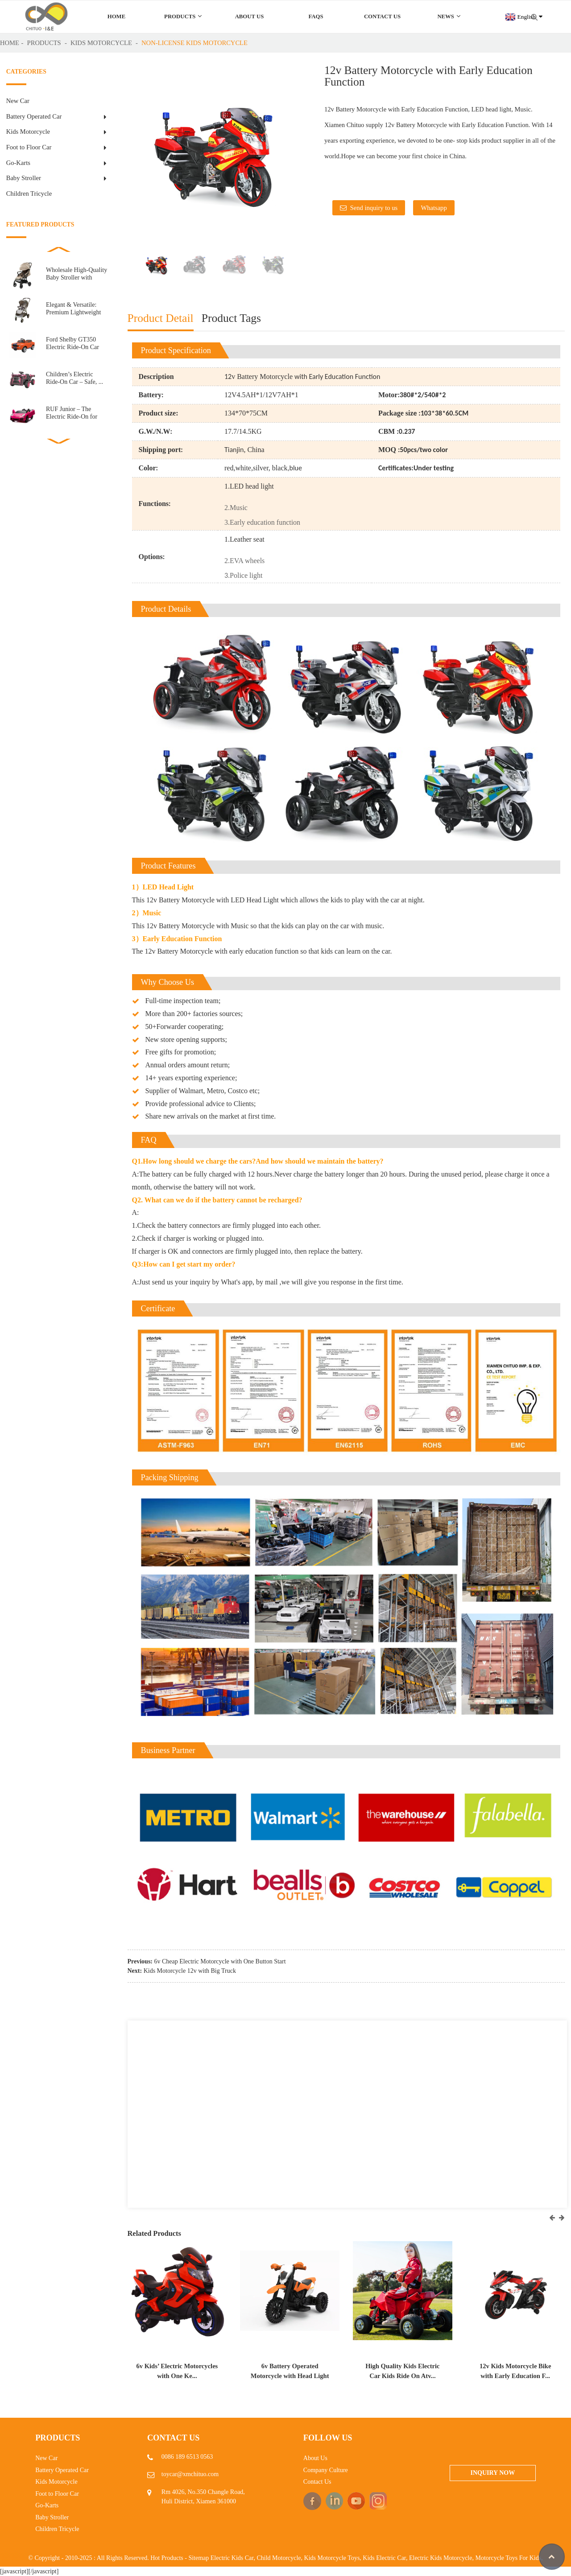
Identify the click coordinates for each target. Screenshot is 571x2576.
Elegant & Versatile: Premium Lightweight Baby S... (73, 308)
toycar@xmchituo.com (190, 2474)
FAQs (315, 16)
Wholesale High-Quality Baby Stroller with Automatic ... (76, 274)
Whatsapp (434, 207)
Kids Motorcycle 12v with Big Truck (190, 1970)
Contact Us (382, 16)
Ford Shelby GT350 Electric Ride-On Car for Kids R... (72, 343)
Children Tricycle (29, 193)
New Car (17, 100)
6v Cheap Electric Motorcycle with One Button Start (220, 1961)
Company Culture (325, 2470)
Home (116, 16)
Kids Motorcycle (101, 42)
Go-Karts (18, 162)
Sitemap (198, 2558)
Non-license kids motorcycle (194, 42)
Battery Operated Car (34, 116)
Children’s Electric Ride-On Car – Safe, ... (74, 378)
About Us (249, 16)
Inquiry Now (492, 2472)
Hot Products (166, 2558)
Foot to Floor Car (29, 147)
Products (183, 16)
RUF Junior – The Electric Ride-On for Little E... (71, 413)
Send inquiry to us (374, 207)
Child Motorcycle (279, 2558)
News (448, 16)
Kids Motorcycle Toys (332, 2558)
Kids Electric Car (384, 2558)
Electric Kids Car (232, 2558)
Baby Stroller (23, 177)
